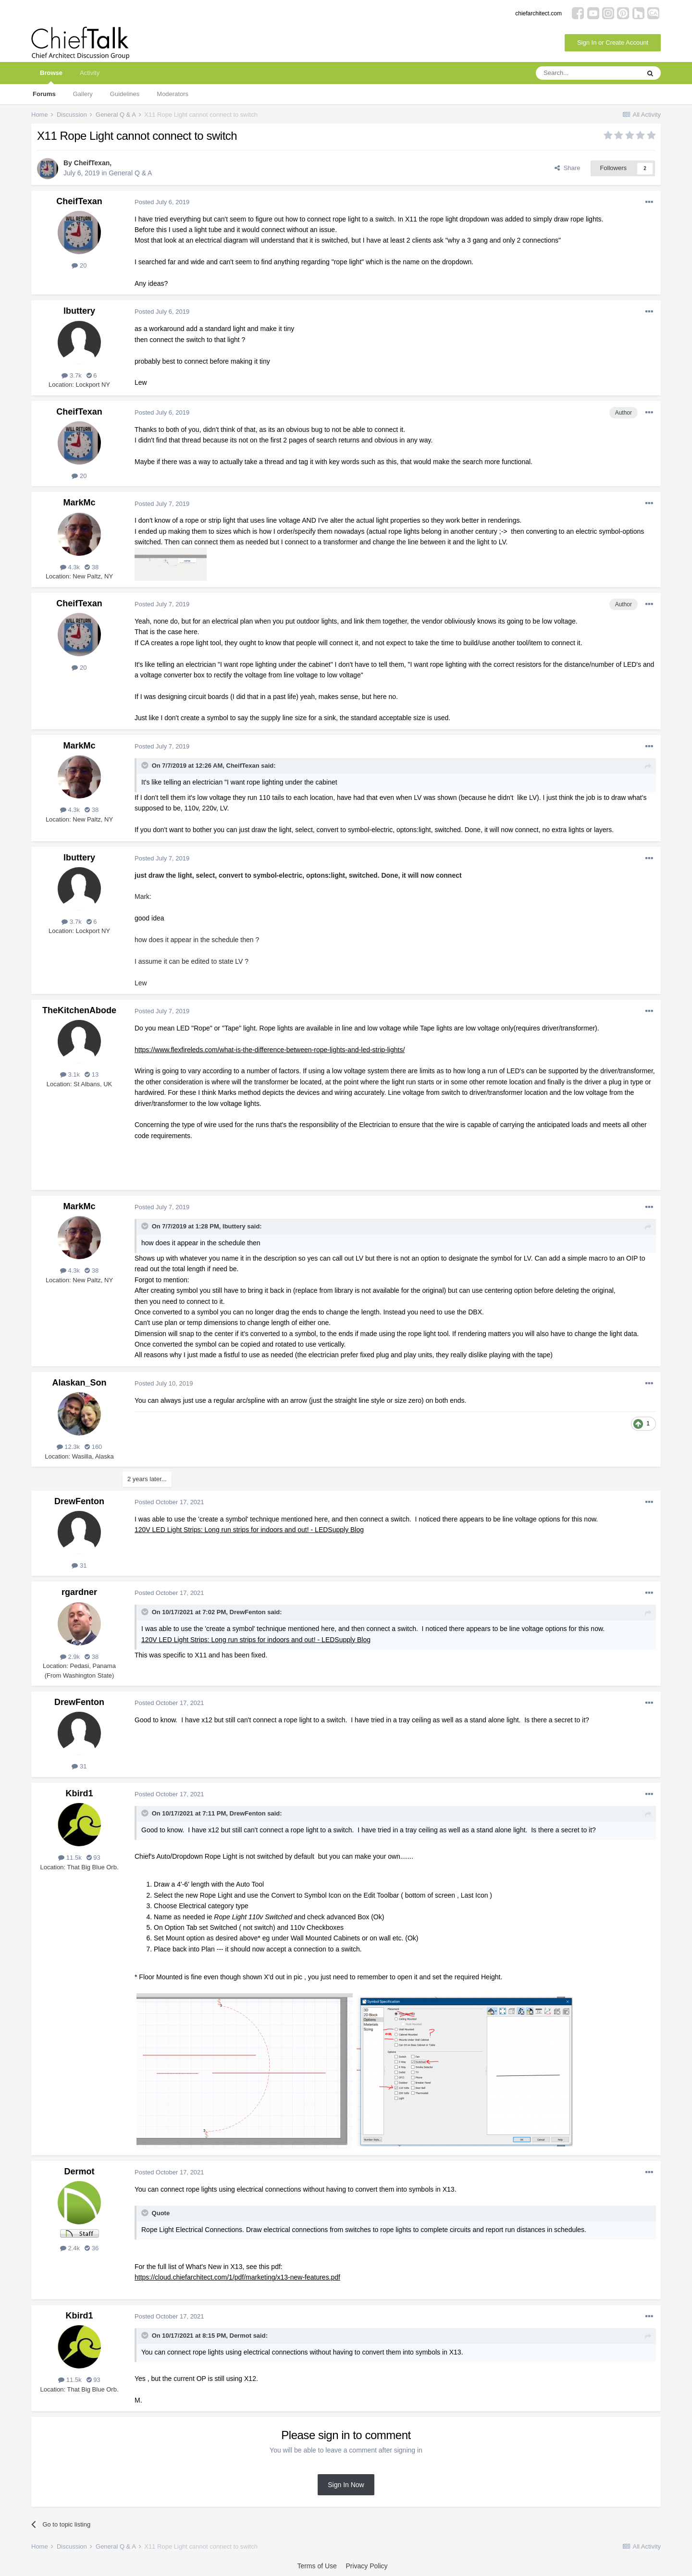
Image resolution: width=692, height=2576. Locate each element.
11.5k (69, 1857)
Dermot (79, 2171)
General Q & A (130, 173)
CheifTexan (92, 163)
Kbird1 (79, 1793)
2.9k (70, 1656)
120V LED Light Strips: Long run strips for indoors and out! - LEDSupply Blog (249, 1529)
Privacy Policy (366, 2566)
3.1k (70, 1074)
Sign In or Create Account (612, 42)
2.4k (70, 2248)
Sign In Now (346, 2485)
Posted (162, 202)
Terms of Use (316, 2566)
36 (92, 2248)
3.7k (71, 375)
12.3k (68, 1446)
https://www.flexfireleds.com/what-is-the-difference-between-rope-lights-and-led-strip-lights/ (270, 1050)
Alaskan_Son (79, 1382)
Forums (44, 94)
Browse (51, 76)
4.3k (70, 567)
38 (92, 567)
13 (92, 1074)
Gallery (83, 94)
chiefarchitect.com (538, 13)
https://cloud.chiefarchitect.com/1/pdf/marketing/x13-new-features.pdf (237, 2277)
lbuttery (79, 311)
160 (93, 1446)
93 (93, 1857)
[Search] (588, 73)
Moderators (172, 94)
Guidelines (124, 94)
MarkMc (79, 502)
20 (79, 265)
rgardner (79, 1592)
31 (79, 1565)
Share (567, 168)
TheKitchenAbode (79, 1010)
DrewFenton (79, 1501)
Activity (89, 72)
